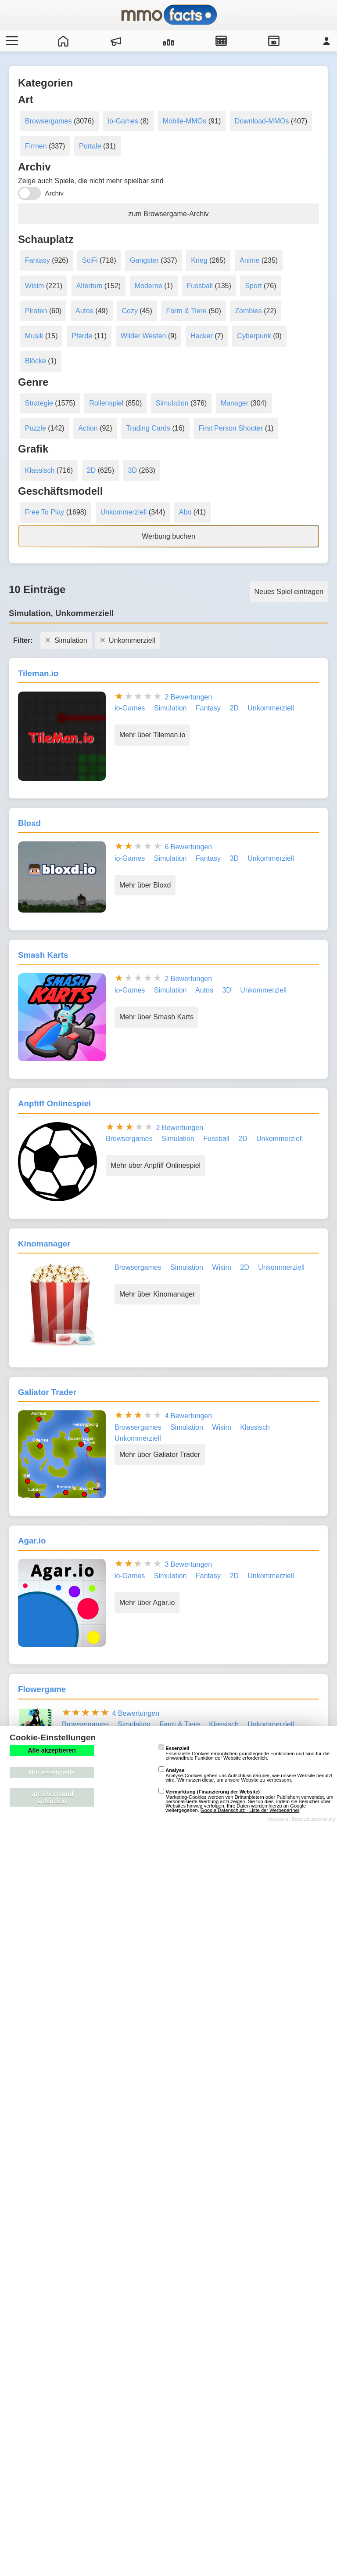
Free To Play (45, 512)
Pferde (82, 336)
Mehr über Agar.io (147, 1602)
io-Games (123, 121)
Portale (90, 146)
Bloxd (29, 823)
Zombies (248, 311)
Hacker (201, 336)
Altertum (89, 286)
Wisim (34, 286)
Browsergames (48, 121)
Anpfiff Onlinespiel (54, 1103)
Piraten (36, 311)
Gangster (144, 260)
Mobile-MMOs (185, 121)
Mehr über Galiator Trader (159, 1454)
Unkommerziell (123, 512)
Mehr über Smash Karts (156, 1017)
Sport (253, 286)
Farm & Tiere (186, 311)
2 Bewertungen (188, 697)
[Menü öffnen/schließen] (10, 40)
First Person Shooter (230, 428)
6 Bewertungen (188, 847)
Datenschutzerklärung (313, 1819)
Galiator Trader (47, 1392)
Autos (84, 311)
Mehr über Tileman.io (152, 735)
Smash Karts (43, 955)
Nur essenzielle (52, 1772)
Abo (185, 512)
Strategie (39, 403)
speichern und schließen (51, 1797)
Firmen (36, 146)
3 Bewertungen (188, 1564)
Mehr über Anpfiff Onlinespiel (156, 1165)
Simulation (172, 403)
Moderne (148, 286)
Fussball (199, 286)
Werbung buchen (168, 536)
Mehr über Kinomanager (157, 1294)
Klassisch (40, 470)
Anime (249, 260)
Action (87, 428)
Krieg (199, 260)
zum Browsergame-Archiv (168, 213)
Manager (234, 403)
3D (132, 470)
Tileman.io (38, 673)
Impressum (277, 1819)
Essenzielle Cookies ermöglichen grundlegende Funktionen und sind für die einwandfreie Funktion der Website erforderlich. (244, 1753)
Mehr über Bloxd (145, 885)
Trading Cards (148, 428)
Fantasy (37, 260)
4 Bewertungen (188, 1416)
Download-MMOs (262, 121)
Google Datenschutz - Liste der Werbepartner (250, 1810)
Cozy (129, 311)
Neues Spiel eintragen (289, 591)
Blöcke (35, 361)
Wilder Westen (143, 336)
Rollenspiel (106, 403)
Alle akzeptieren (52, 1750)
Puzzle (35, 428)
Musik (34, 336)
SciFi (90, 260)
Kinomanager (44, 1243)
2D (91, 470)
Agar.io (32, 1540)
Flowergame (42, 1689)
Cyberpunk (254, 336)
